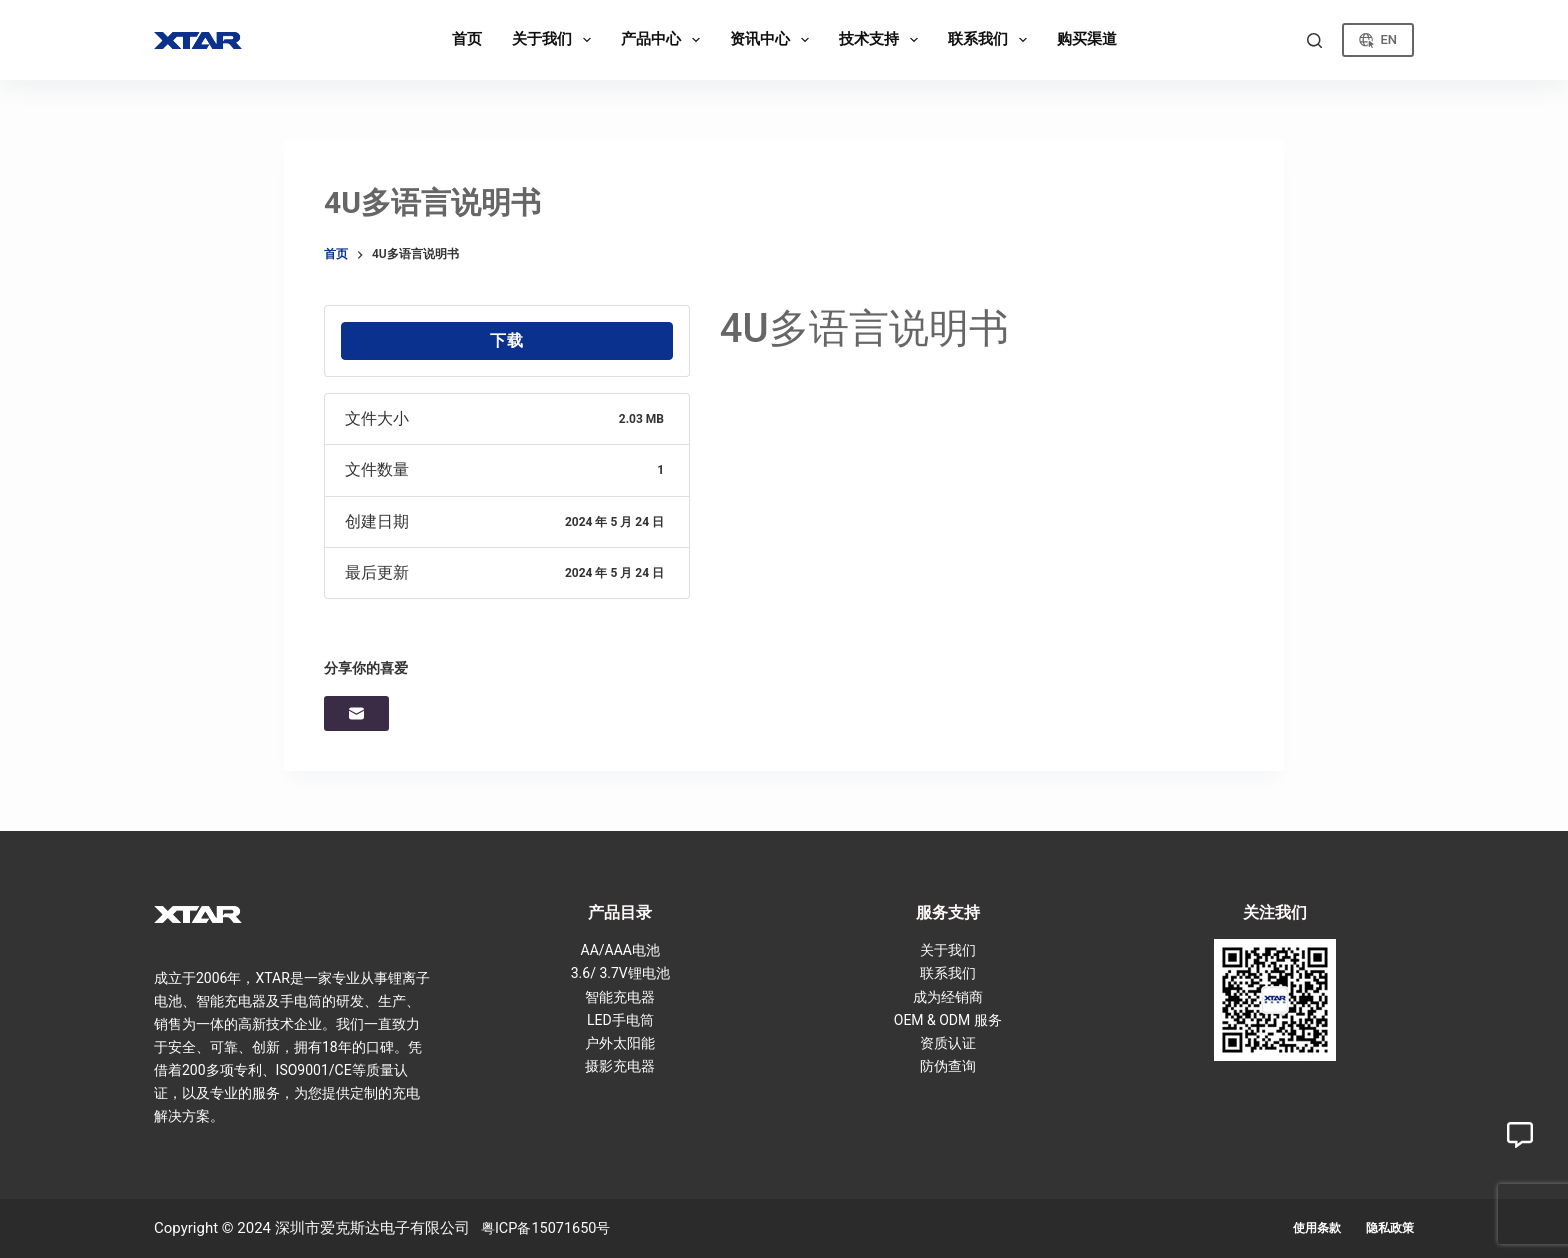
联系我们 (948, 973)
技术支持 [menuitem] (882, 40)
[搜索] (1314, 40)
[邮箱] (356, 713)
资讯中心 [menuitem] (773, 40)
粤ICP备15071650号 (549, 1228)
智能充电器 (620, 997)
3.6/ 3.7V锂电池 (620, 973)
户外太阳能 (620, 1043)
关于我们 (948, 950)
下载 (507, 340)
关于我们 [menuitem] (555, 40)
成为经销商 (948, 997)
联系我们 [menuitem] (991, 40)
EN (1378, 40)
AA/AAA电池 (620, 950)
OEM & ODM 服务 (948, 1020)
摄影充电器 (620, 1066)
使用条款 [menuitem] (1317, 1228)
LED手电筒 (620, 1020)
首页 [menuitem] (467, 39)
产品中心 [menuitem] (664, 40)
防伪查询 (948, 1066)
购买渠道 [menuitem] (1087, 39)
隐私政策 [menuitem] (1390, 1228)
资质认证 (948, 1043)
